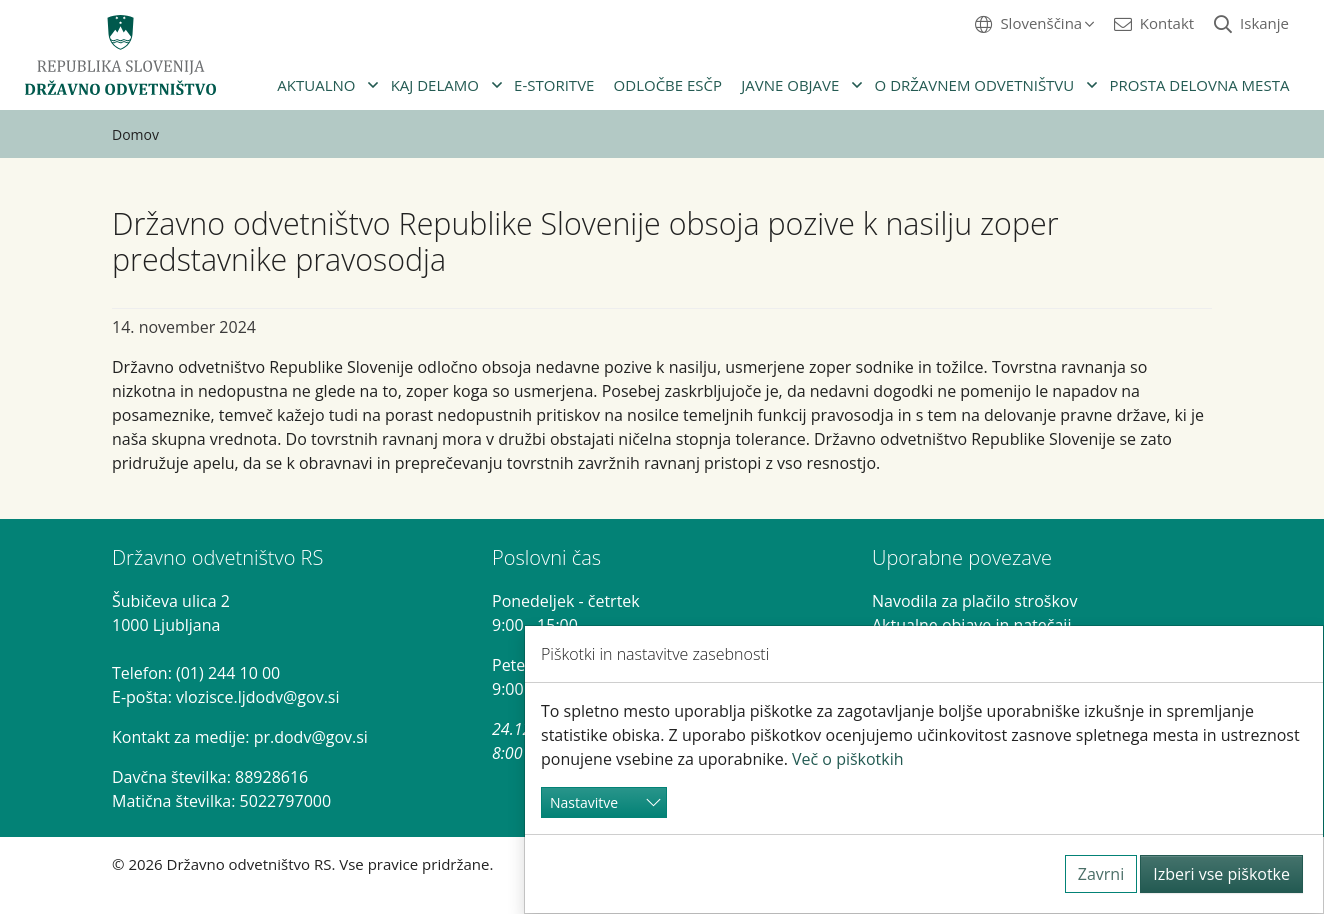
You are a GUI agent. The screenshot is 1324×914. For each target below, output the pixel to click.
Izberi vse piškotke (1221, 874)
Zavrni (1101, 874)
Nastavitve (584, 802)
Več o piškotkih (848, 759)
